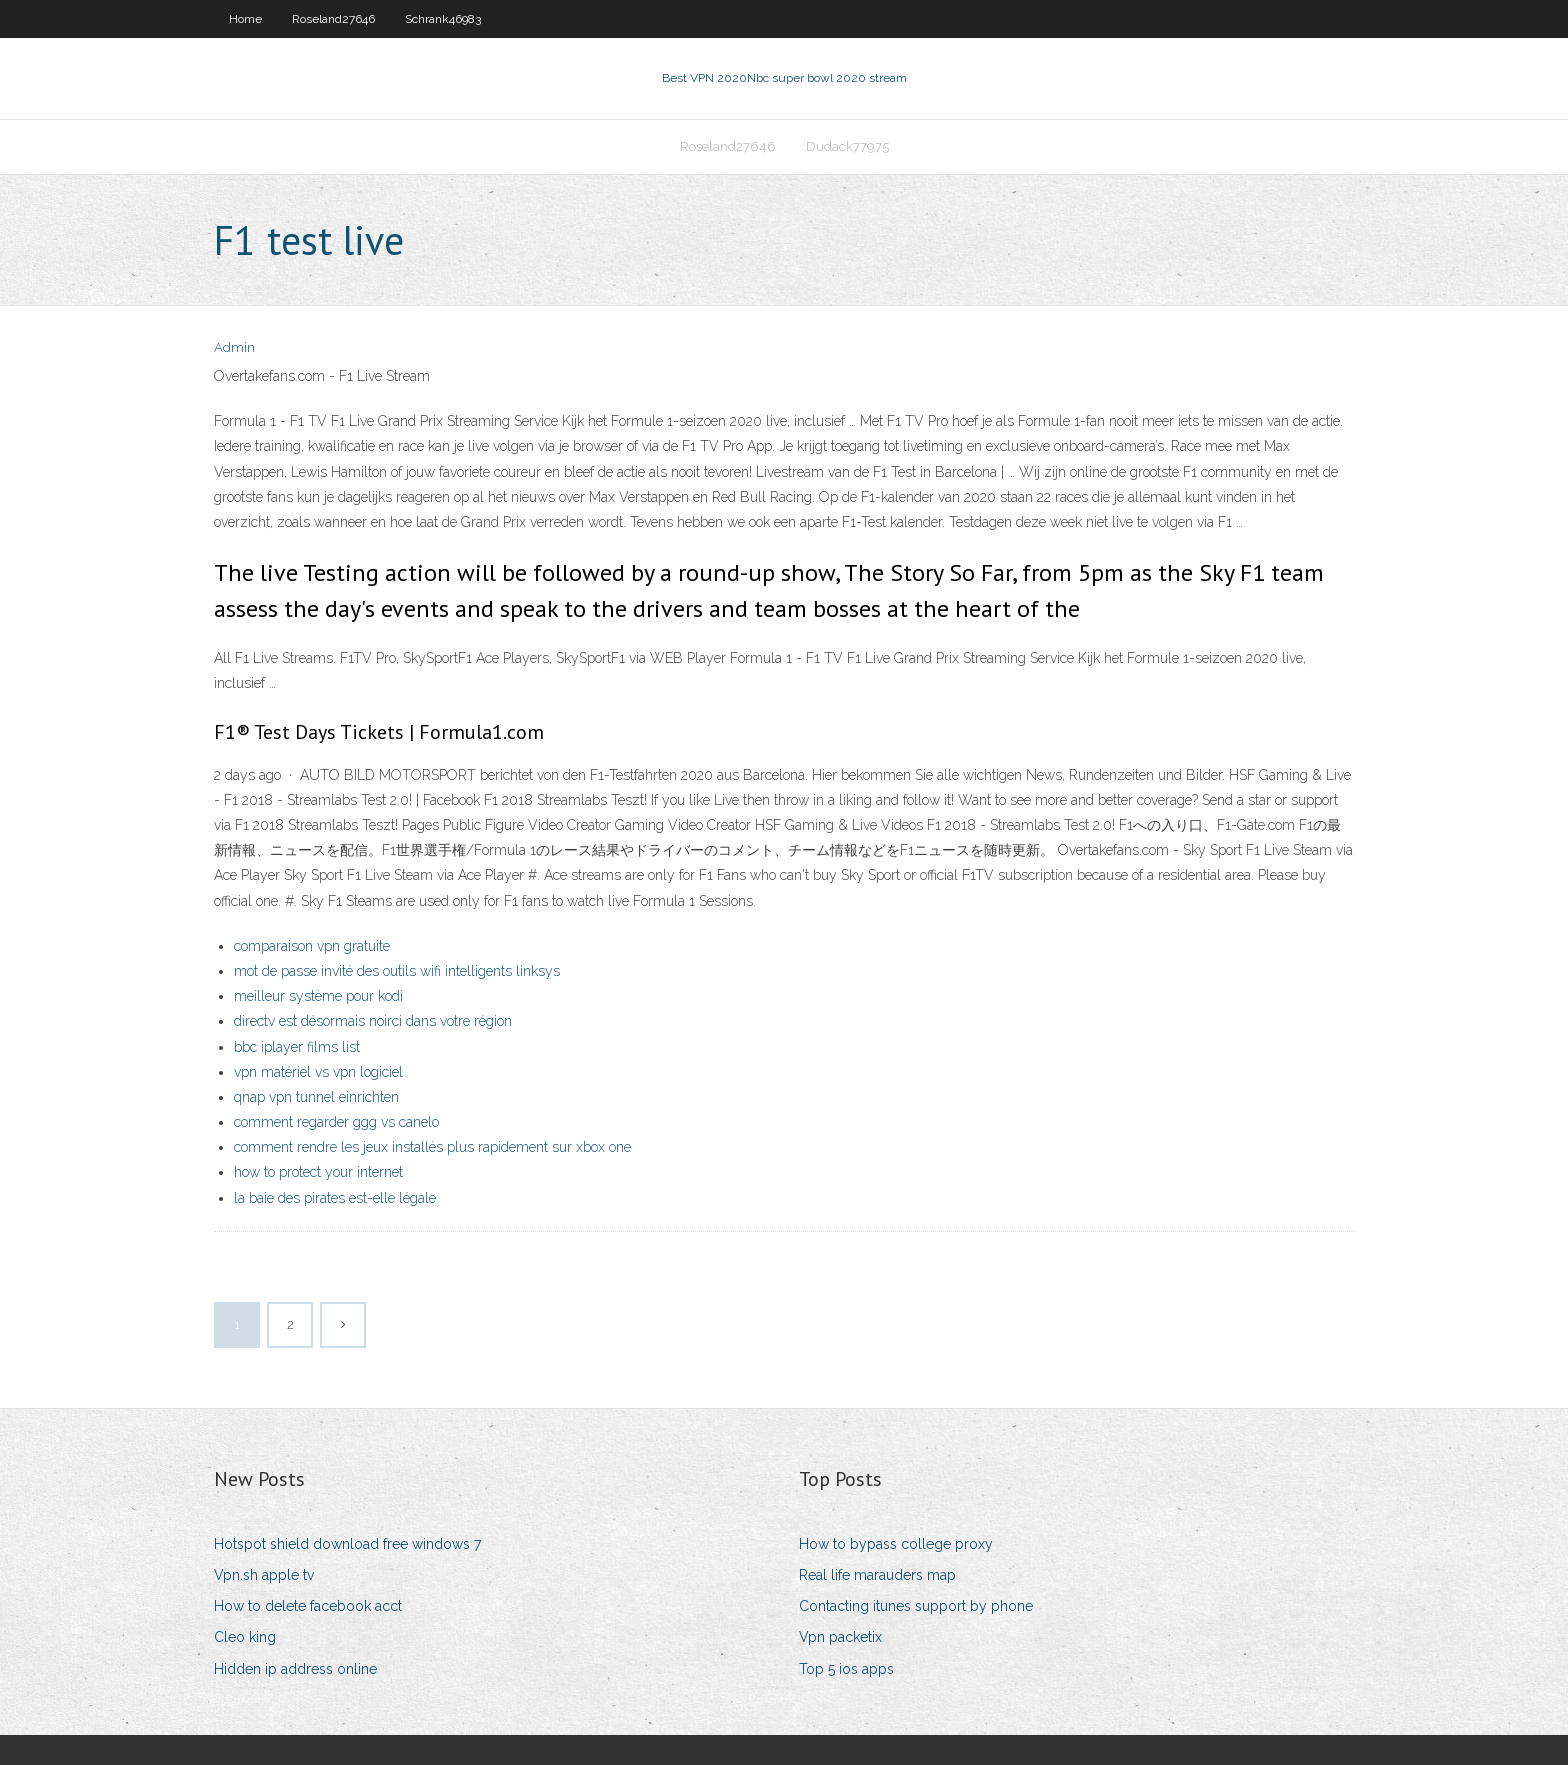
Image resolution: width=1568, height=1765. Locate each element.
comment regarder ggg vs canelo (336, 1122)
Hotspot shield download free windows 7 (347, 1544)
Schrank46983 (443, 19)
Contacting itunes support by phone (916, 1606)
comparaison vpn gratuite (312, 946)
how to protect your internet (318, 1172)
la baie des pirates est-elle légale (335, 1198)
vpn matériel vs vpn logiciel (318, 1072)
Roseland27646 (333, 19)
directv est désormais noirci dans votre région (373, 1021)
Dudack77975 (847, 146)
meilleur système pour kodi (318, 996)
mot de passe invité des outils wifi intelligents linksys (397, 971)
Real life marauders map (877, 1575)
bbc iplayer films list (297, 1047)
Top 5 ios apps (846, 1669)
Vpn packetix (840, 1637)
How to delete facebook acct (308, 1606)
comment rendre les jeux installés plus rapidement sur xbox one (432, 1147)
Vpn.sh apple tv (264, 1575)
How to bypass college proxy (896, 1544)
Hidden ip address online (295, 1669)
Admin (234, 347)
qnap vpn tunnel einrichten (316, 1097)
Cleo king (245, 1637)
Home (245, 19)
